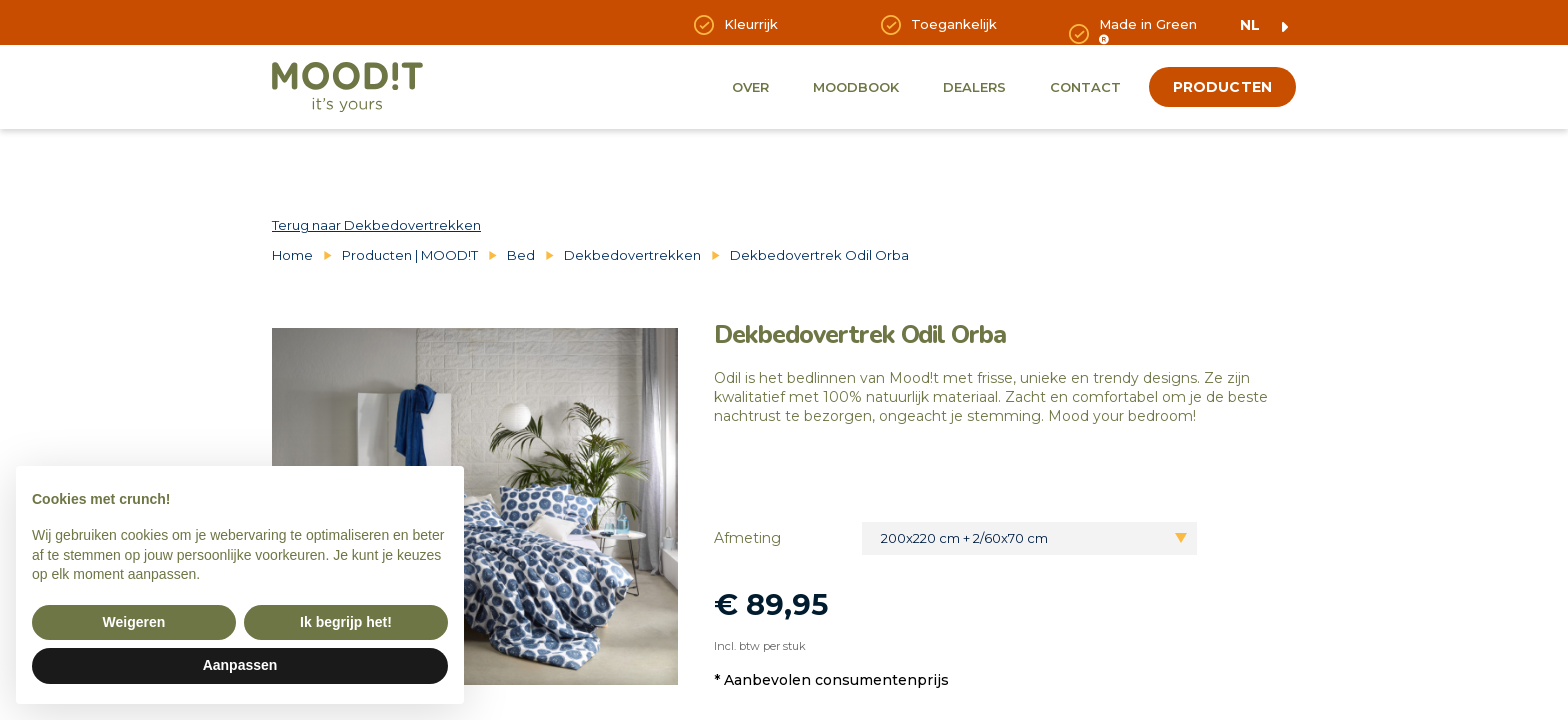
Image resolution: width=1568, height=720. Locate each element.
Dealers (974, 87)
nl (1250, 25)
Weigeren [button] (134, 622)
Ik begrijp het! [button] (346, 622)
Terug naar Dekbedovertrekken (376, 225)
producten (1222, 87)
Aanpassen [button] (240, 665)
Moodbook (856, 87)
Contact (1085, 87)
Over (750, 87)
